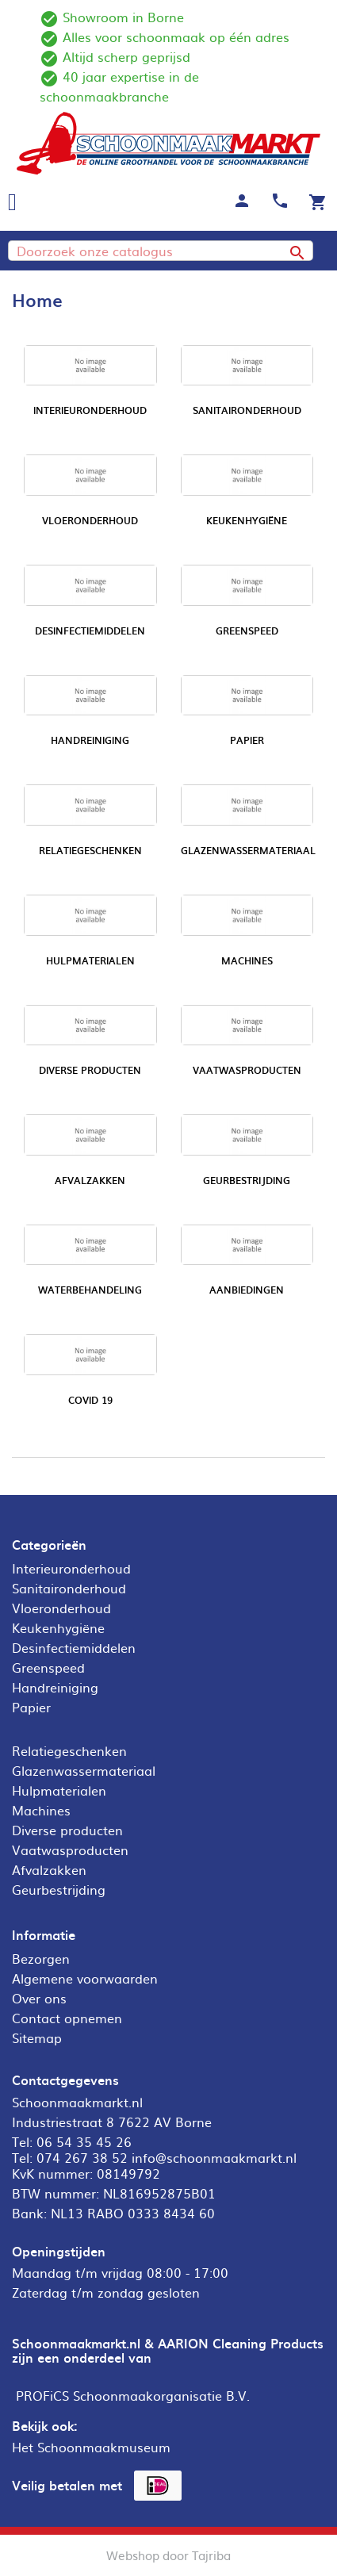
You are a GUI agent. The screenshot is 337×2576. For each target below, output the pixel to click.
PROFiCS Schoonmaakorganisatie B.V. (133, 2395)
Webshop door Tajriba (168, 2555)
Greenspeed (247, 630)
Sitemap (37, 2037)
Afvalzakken (90, 1180)
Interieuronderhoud (90, 410)
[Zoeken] (160, 250)
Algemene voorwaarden (85, 1978)
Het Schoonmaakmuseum (91, 2446)
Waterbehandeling (90, 1289)
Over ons (39, 1997)
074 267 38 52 (82, 2157)
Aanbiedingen (246, 1289)
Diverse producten (90, 1070)
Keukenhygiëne (246, 520)
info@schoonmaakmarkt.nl (214, 2157)
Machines (247, 960)
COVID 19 (90, 1400)
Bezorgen (41, 1958)
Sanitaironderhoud (247, 410)
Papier (247, 740)
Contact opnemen (67, 2017)
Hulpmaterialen (90, 960)
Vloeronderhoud (90, 520)
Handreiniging (90, 740)
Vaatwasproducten (247, 1070)
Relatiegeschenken (90, 850)
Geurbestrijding (246, 1180)
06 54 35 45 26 (84, 2141)
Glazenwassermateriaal (248, 850)
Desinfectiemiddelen (90, 630)
